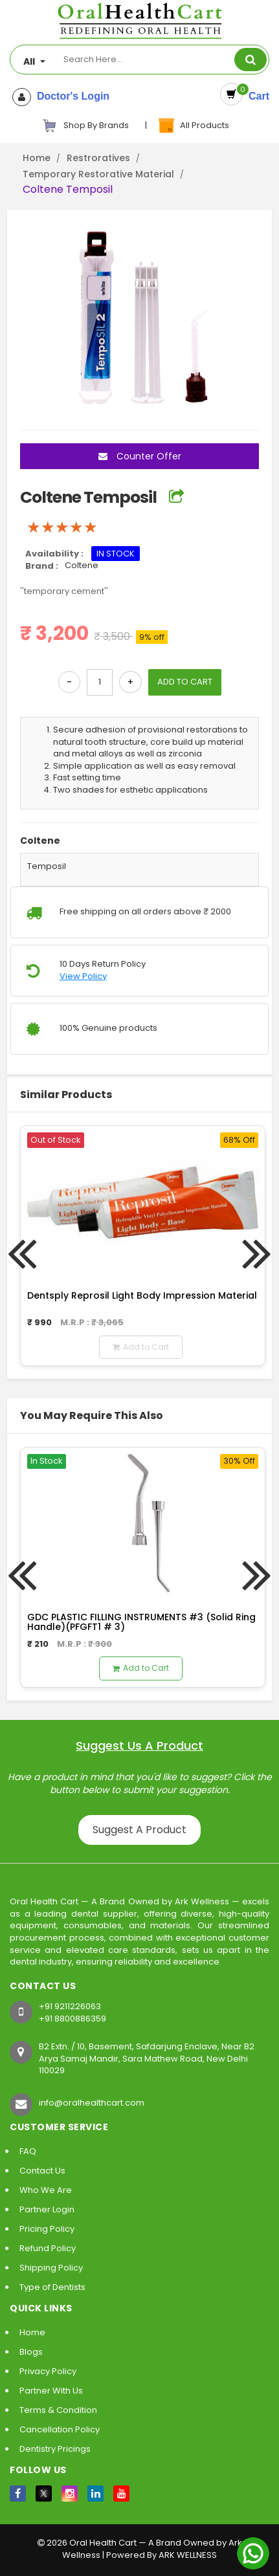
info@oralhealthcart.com (91, 2103)
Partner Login (46, 2209)
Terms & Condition (58, 2410)
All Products (193, 125)
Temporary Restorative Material (98, 174)
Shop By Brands (85, 125)
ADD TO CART (184, 682)
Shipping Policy (51, 2268)
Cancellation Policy (59, 2429)
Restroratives (98, 157)
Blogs (31, 2352)
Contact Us (42, 2170)
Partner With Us (51, 2390)
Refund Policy (47, 2248)
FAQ (27, 2151)
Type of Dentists (52, 2287)
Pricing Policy (46, 2229)
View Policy (83, 976)
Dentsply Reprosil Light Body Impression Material (142, 1295)
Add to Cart (141, 1346)
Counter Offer (139, 456)
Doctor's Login (70, 96)
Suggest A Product (139, 1829)
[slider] (62, 527)
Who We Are (45, 2190)
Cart (256, 96)
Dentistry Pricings (55, 2449)
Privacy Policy (47, 2371)
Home (36, 157)
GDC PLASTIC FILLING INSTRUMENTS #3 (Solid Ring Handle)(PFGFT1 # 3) (141, 1622)
